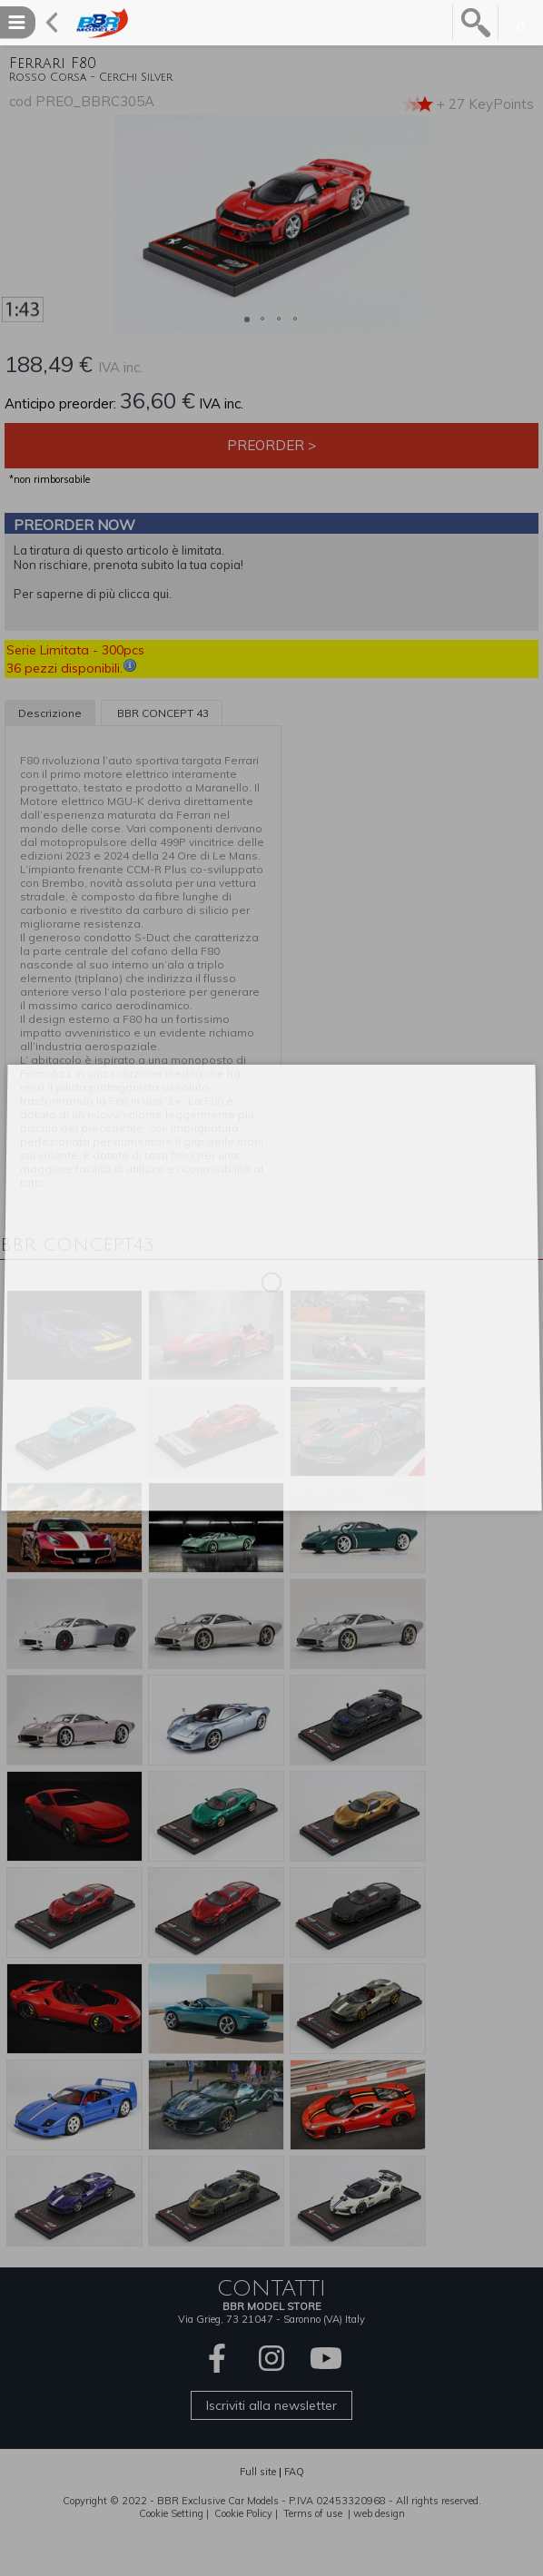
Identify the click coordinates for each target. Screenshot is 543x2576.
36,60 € (157, 400)
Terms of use (312, 2513)
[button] (16, 224)
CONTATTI (271, 2288)
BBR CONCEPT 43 (161, 713)
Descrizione (50, 713)
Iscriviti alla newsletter (271, 2405)
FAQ (294, 2471)
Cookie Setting (171, 2513)
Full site (258, 2471)
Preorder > (271, 445)
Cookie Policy (243, 2513)
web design (379, 2513)
